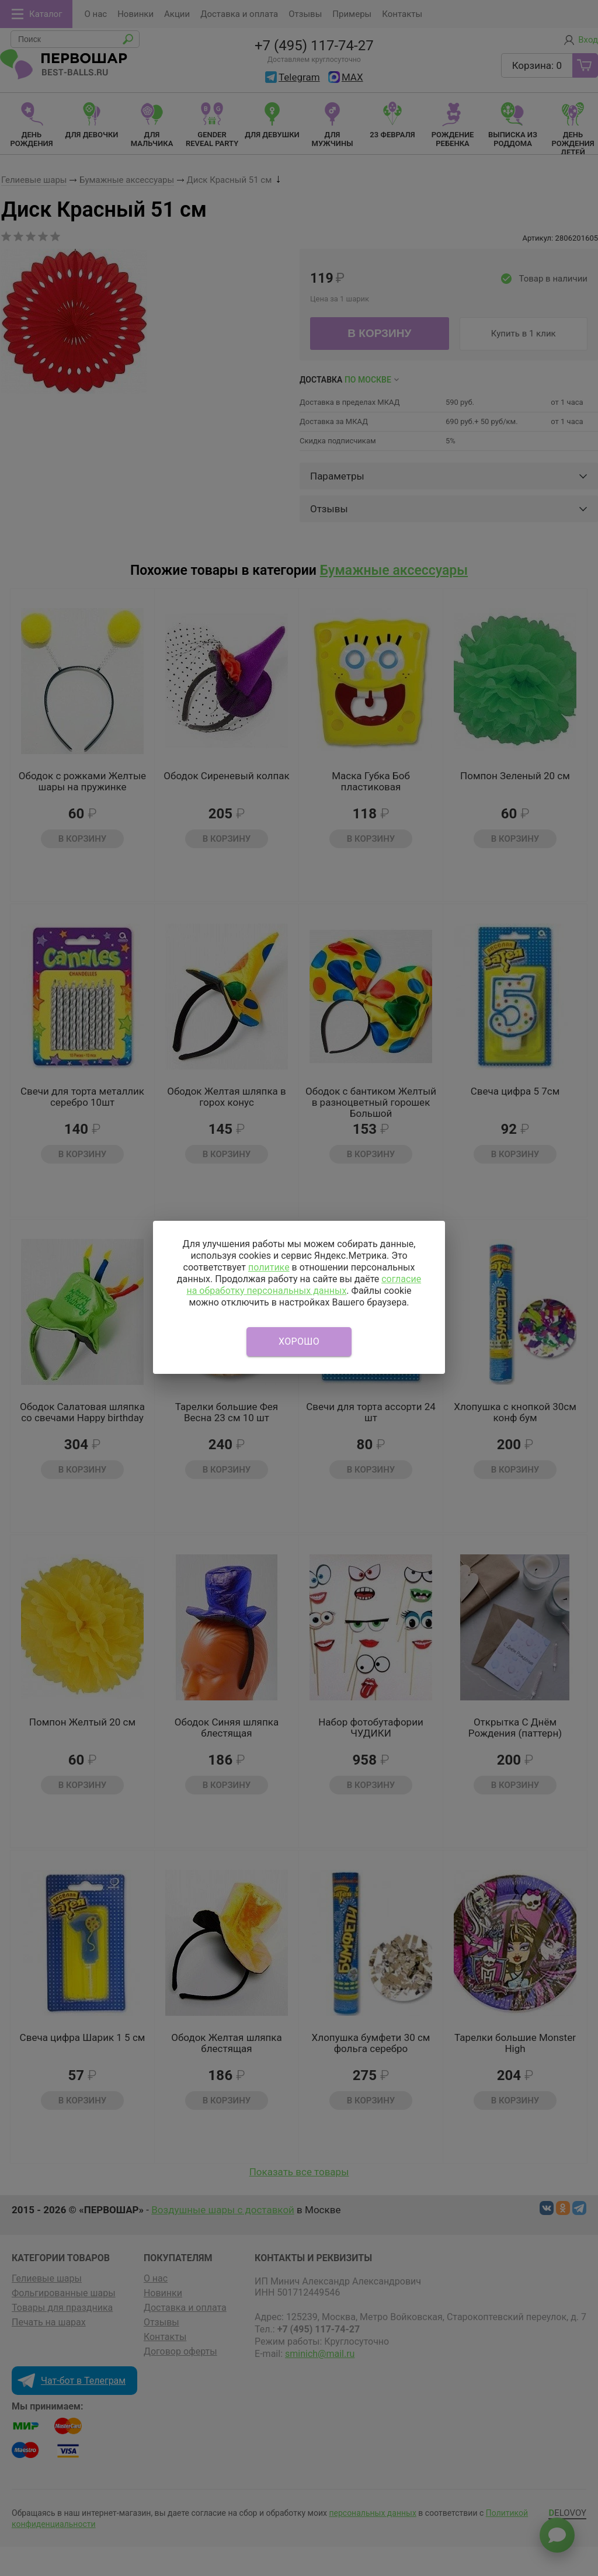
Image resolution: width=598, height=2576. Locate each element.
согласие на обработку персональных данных (303, 1284)
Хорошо (299, 1341)
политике (269, 1267)
